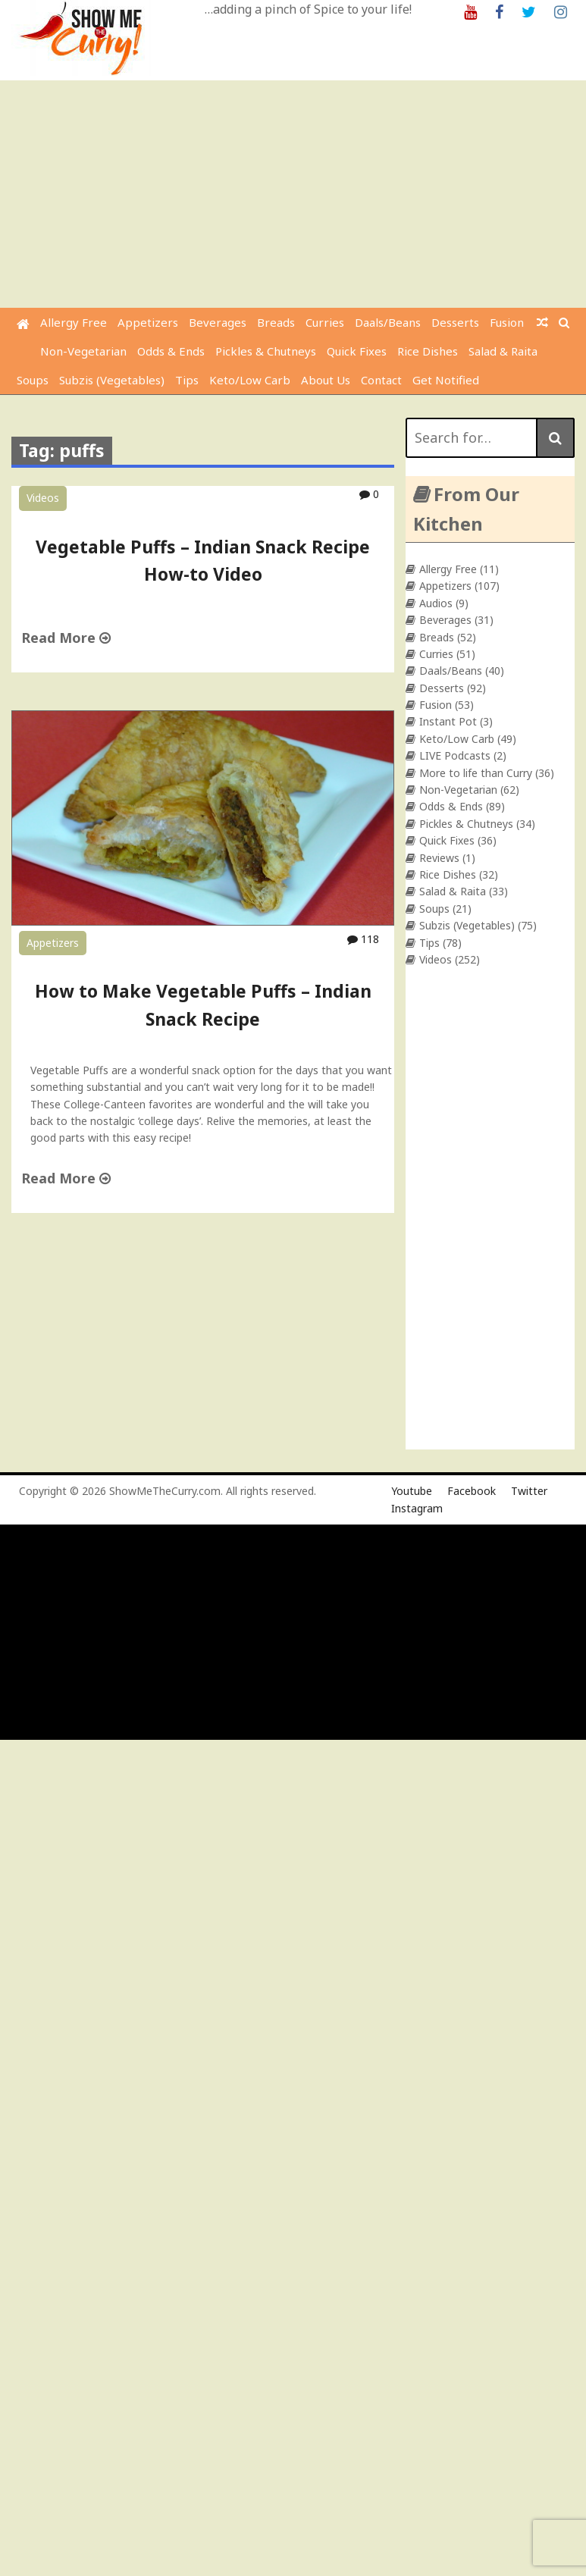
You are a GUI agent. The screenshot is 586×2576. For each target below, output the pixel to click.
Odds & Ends (171, 351)
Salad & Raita (502, 351)
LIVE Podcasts (454, 755)
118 (363, 939)
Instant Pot (448, 721)
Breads (276, 322)
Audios (436, 603)
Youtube (411, 1491)
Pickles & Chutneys (265, 351)
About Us (325, 379)
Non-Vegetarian (83, 351)
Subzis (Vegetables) (112, 379)
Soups (33, 379)
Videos (43, 497)
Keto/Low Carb (249, 379)
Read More (66, 637)
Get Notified (445, 379)
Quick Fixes (357, 351)
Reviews (439, 858)
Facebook (471, 1491)
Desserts (455, 322)
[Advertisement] (295, 194)
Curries (325, 322)
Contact (381, 379)
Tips (187, 379)
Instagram (417, 1508)
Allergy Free (73, 322)
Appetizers (148, 322)
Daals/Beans (388, 322)
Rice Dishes (427, 351)
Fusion (507, 322)
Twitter (529, 1491)
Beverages (217, 322)
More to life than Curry (475, 773)
